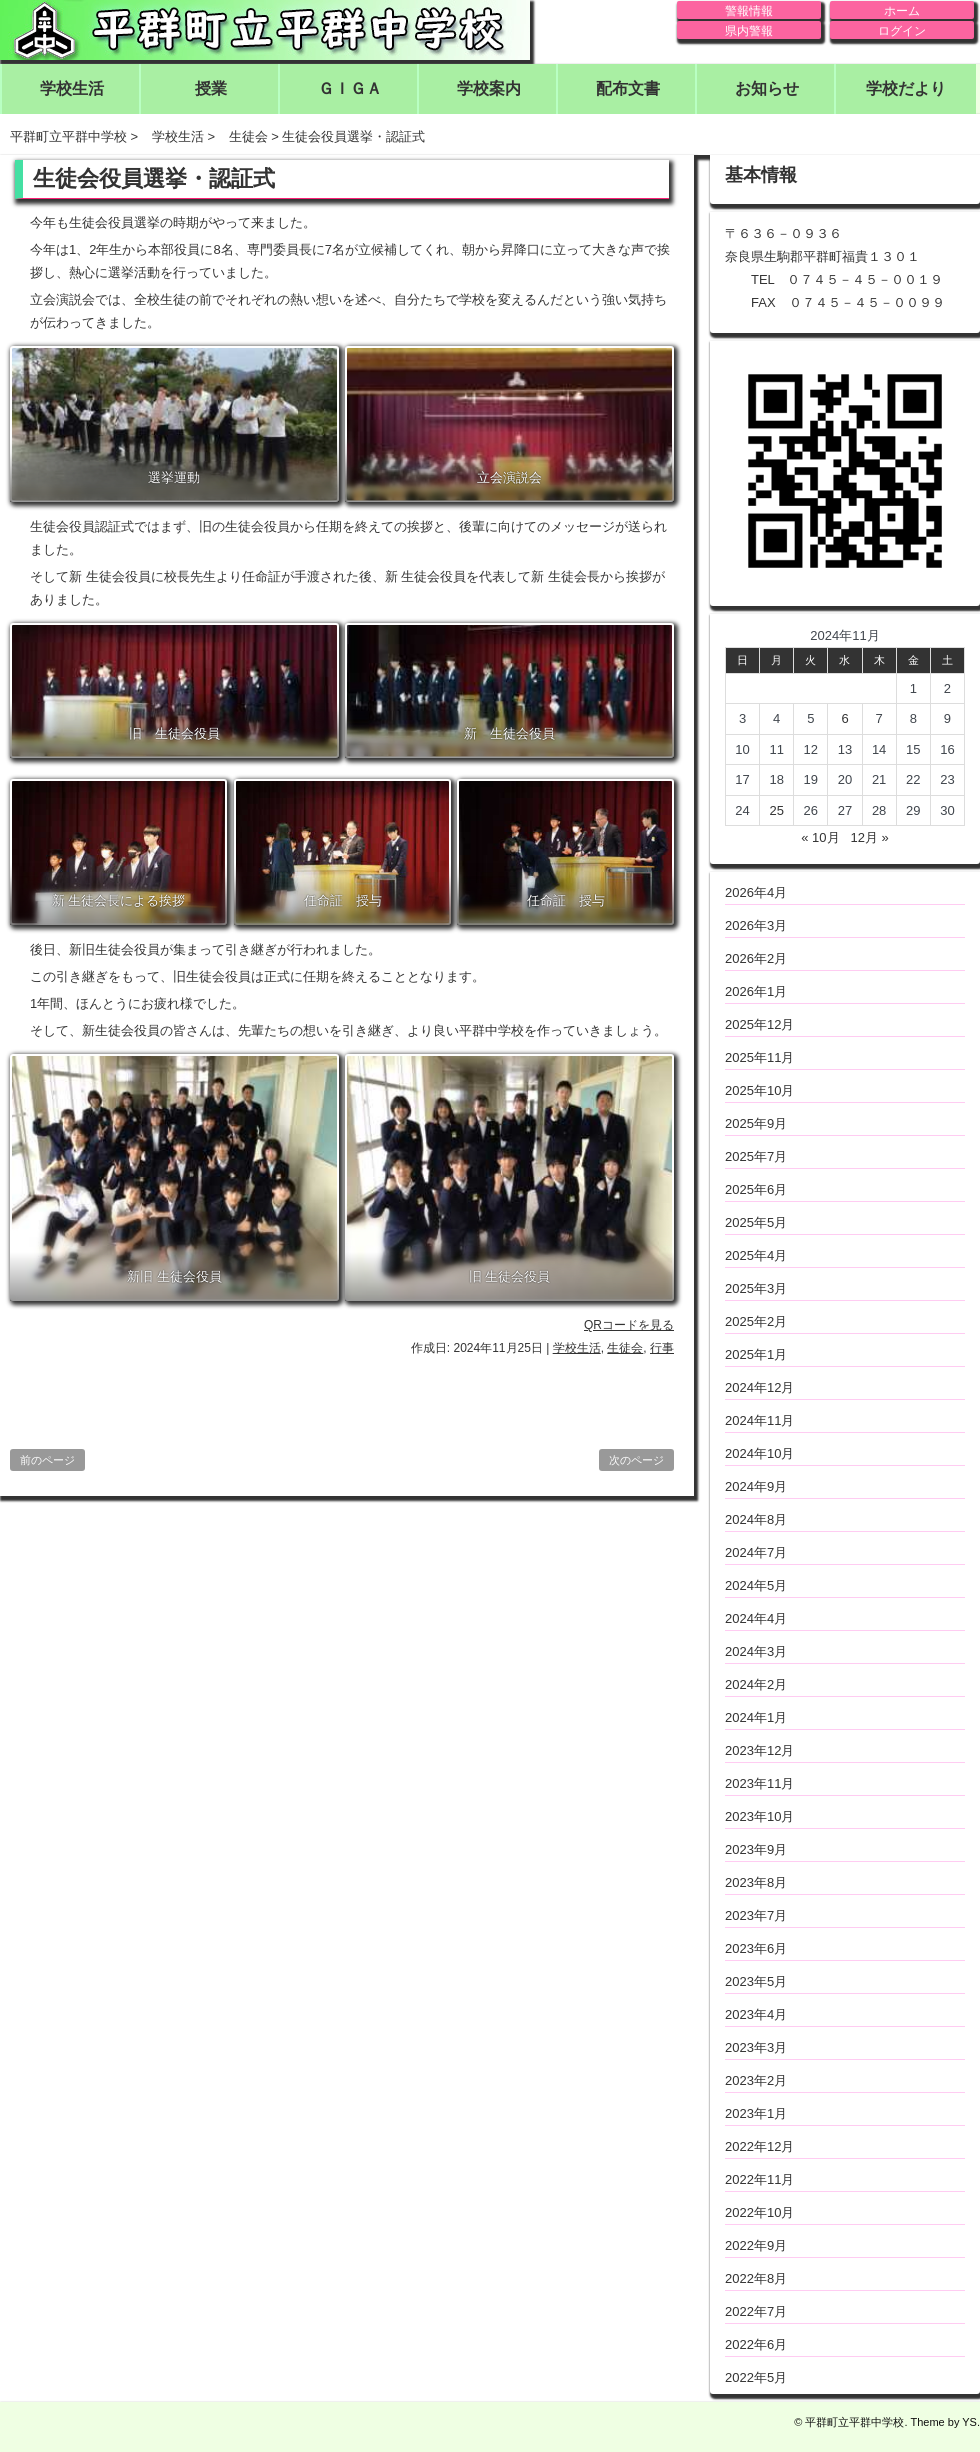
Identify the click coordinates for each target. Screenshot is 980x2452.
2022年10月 (759, 2212)
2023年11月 (759, 1783)
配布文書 (628, 88)
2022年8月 (756, 2278)
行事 (662, 1348)
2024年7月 (756, 1552)
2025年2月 (756, 1321)
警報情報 (749, 11)
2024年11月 (759, 1420)
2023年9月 (756, 1849)
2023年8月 (756, 1882)
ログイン (902, 31)
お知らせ (767, 88)
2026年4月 (756, 892)
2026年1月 (756, 991)
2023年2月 (756, 2080)
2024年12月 (759, 1387)
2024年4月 (756, 1618)
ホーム (902, 11)
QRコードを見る (629, 1325)
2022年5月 (756, 2377)
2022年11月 (759, 2179)
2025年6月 (756, 1189)
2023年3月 (756, 2047)
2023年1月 (756, 2113)
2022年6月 (756, 2344)
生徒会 (625, 1348)
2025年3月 (756, 1288)
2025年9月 (756, 1123)
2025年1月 (756, 1354)
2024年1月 (756, 1717)
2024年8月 (756, 1519)
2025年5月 (756, 1222)
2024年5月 (756, 1585)
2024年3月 (756, 1651)
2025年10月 (759, 1090)
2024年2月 (756, 1684)
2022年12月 (759, 2146)
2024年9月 (756, 1486)
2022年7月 (756, 2311)
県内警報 (749, 31)
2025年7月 (756, 1156)
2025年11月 (759, 1057)
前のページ (47, 1460)
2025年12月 (759, 1024)
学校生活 (72, 88)
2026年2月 (756, 958)
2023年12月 (759, 1750)
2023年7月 (756, 1915)
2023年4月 (756, 2014)
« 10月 (820, 837)
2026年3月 (756, 925)
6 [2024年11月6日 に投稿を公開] (844, 718)
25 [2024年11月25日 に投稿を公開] (776, 810)
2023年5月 (756, 1981)
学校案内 (489, 88)
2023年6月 (756, 1948)
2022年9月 (756, 2245)
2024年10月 (759, 1453)
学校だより (906, 88)
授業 (211, 88)
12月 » (869, 837)
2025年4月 (756, 1255)
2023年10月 (759, 1816)
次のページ (636, 1460)
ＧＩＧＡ (350, 88)
